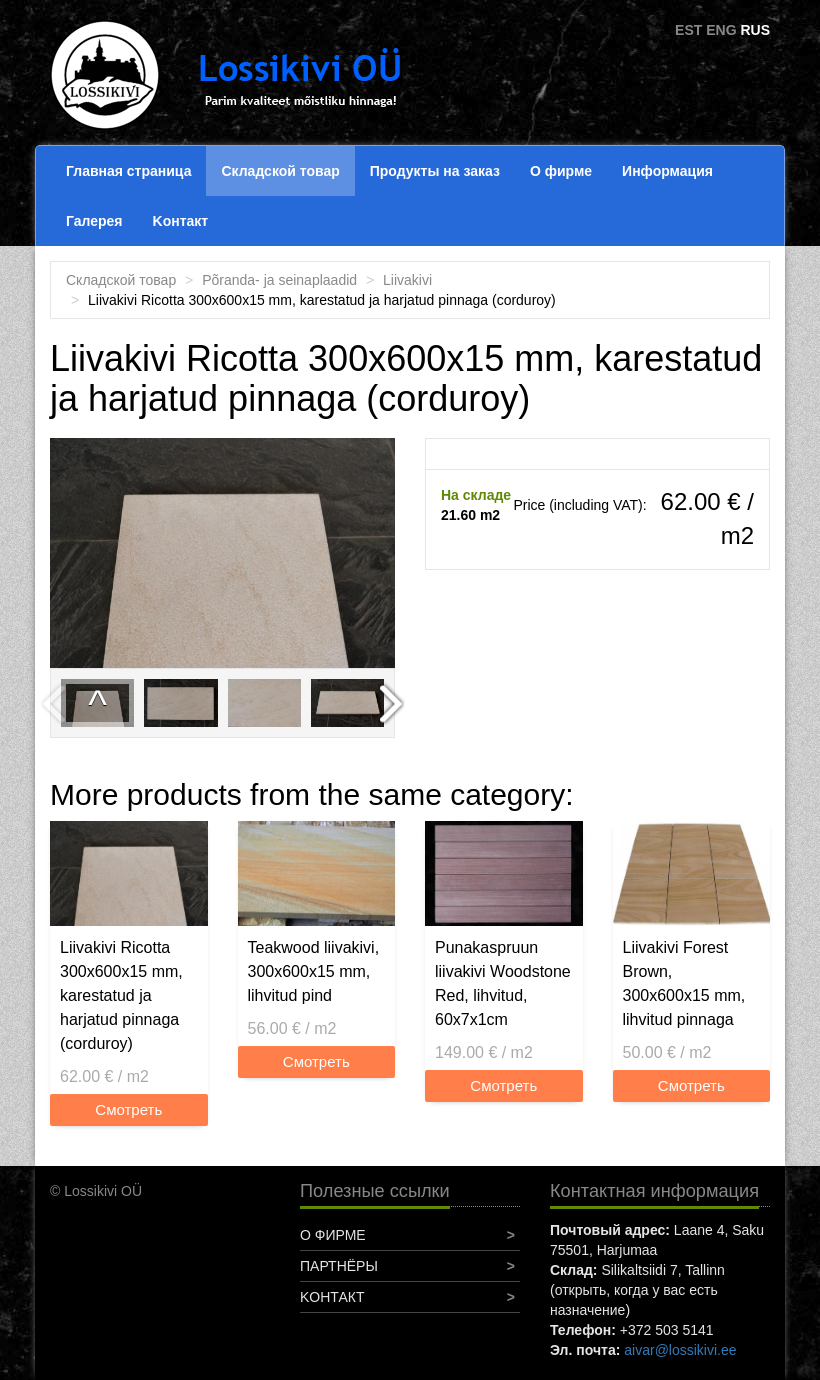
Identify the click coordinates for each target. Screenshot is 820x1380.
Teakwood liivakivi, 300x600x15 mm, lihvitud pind (314, 971)
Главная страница (128, 171)
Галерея (94, 221)
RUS (755, 30)
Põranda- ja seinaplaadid (279, 280)
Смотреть (128, 1109)
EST (688, 30)
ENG (721, 30)
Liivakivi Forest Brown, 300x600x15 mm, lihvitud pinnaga (684, 983)
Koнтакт (181, 221)
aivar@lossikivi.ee (680, 1350)
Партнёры (339, 1266)
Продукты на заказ (435, 171)
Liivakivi (407, 280)
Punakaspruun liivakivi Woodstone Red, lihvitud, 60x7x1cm (503, 983)
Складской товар (280, 171)
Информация (667, 171)
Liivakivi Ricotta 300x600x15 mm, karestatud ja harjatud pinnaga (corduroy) (121, 995)
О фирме (561, 171)
